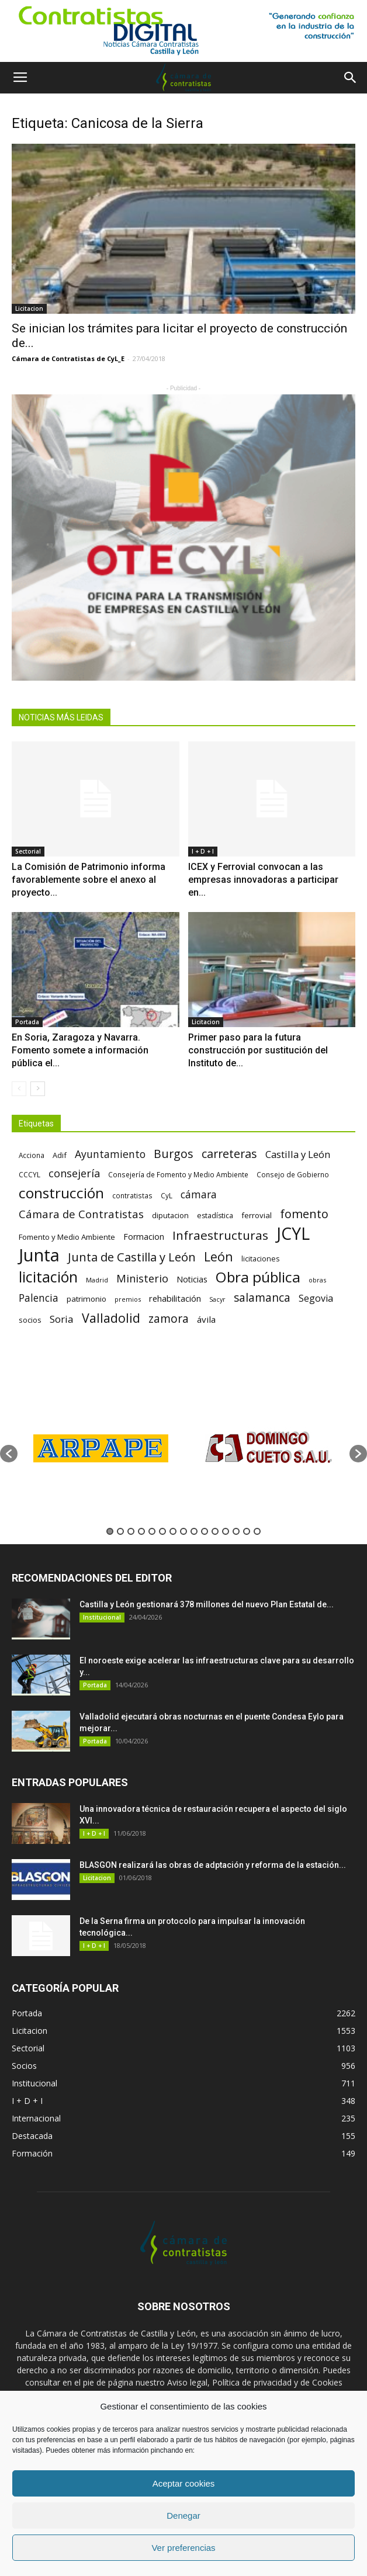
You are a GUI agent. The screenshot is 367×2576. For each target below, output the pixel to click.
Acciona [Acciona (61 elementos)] (31, 1155)
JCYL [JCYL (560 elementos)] (293, 1234)
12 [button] (225, 1531)
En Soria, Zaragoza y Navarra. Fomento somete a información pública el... (80, 1050)
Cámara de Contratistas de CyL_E (68, 358)
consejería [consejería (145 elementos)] (74, 1173)
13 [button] (236, 1531)
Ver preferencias (183, 2548)
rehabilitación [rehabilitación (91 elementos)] (175, 1298)
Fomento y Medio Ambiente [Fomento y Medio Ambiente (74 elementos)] (67, 1237)
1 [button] (109, 1531)
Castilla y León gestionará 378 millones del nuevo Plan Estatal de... (206, 1604)
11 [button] (215, 1531)
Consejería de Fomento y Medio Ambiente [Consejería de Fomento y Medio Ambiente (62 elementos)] (178, 1174)
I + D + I (203, 851)
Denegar (183, 2515)
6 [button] (162, 1531)
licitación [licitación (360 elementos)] (48, 1277)
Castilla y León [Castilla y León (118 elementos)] (297, 1154)
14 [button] (246, 1531)
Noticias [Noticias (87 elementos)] (191, 1279)
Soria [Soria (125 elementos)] (62, 1319)
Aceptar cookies (184, 2483)
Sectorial (28, 851)
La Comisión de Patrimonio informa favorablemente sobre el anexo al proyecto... (88, 879)
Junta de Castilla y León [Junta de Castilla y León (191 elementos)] (132, 1257)
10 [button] (204, 1531)
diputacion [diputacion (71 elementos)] (170, 1215)
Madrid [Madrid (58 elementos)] (97, 1279)
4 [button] (141, 1531)
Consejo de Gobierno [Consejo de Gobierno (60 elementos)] (293, 1174)
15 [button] (257, 1531)
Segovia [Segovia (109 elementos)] (316, 1298)
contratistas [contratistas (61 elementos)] (132, 1195)
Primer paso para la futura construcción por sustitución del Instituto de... (258, 1050)
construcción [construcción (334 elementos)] (61, 1193)
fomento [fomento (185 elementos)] (304, 1214)
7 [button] (172, 1531)
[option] (100, 1448)
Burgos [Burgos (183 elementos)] (173, 1153)
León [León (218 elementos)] (218, 1256)
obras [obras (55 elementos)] (317, 1279)
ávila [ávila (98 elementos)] (206, 1319)
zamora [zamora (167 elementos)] (168, 1318)
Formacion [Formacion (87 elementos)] (143, 1236)
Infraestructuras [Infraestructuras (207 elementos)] (220, 1235)
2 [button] (120, 1531)
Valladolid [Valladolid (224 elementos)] (111, 1318)
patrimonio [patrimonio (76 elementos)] (86, 1299)
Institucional (102, 1617)
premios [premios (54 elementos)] (128, 1299)
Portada (27, 1022)
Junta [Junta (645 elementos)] (39, 1255)
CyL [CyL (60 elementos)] (166, 1195)
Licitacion (29, 308)
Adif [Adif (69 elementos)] (60, 1155)
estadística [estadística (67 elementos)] (215, 1216)
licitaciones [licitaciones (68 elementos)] (260, 1259)
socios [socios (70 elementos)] (30, 1320)
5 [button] (151, 1531)
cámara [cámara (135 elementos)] (199, 1194)
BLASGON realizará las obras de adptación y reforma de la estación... (212, 1865)
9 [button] (194, 1531)
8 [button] (183, 1531)
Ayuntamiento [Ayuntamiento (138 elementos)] (110, 1154)
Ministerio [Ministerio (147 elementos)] (142, 1278)
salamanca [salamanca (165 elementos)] (262, 1298)
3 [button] (130, 1531)
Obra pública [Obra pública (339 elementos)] (258, 1277)
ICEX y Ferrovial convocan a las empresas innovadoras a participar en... (263, 879)
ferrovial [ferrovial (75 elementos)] (256, 1215)
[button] (350, 77)
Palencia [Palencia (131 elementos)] (38, 1298)
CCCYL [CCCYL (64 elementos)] (29, 1175)
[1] (183, 31)
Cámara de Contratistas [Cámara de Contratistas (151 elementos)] (81, 1214)
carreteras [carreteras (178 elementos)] (229, 1153)
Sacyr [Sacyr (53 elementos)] (217, 1299)
